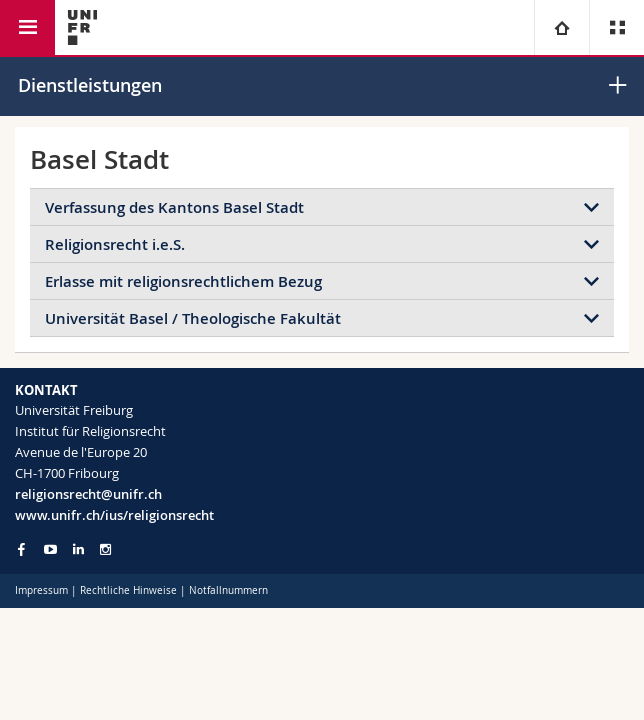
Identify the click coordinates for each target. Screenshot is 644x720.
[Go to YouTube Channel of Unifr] (50, 549)
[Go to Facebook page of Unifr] (21, 549)
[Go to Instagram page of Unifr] (105, 549)
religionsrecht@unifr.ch (88, 494)
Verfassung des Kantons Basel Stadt (174, 207)
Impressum (41, 590)
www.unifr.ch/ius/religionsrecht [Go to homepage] (114, 515)
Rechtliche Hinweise (128, 590)
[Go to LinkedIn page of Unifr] (78, 549)
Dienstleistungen (90, 85)
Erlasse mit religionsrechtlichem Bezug (183, 281)
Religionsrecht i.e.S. (115, 244)
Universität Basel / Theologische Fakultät (193, 318)
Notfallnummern (228, 590)
